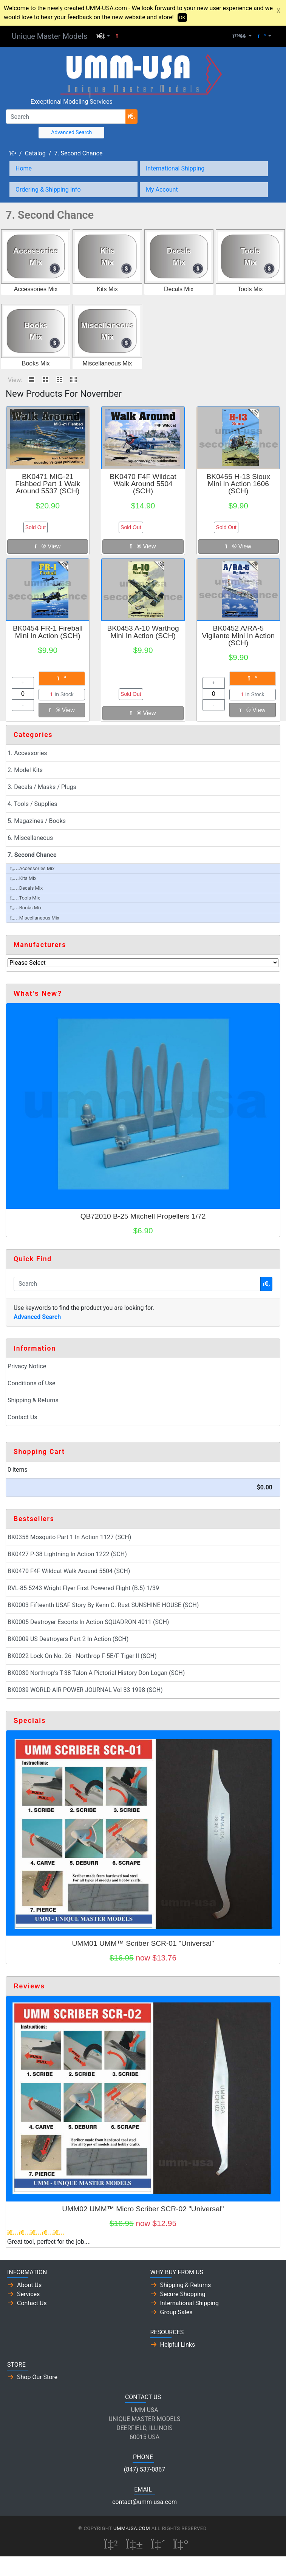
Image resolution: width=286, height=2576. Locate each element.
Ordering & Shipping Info (48, 189)
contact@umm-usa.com (144, 2501)
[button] (103, 36)
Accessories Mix (36, 289)
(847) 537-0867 (144, 2469)
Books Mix (36, 363)
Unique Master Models (49, 36)
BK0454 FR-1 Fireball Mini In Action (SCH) (48, 631)
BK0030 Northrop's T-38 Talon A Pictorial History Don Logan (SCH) (96, 1672)
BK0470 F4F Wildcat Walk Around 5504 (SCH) (143, 484)
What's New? (38, 993)
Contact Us (22, 1417)
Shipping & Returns (33, 1400)
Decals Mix (178, 289)
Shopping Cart (39, 1451)
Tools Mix (250, 289)
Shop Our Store (37, 2377)
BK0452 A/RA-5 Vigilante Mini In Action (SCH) (238, 635)
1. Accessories (27, 753)
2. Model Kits (25, 770)
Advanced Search (71, 132)
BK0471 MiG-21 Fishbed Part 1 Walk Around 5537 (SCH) (47, 484)
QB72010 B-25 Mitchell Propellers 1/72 (143, 1216)
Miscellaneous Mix (107, 363)
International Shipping (175, 168)
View (47, 546)
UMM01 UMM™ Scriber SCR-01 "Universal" (143, 1943)
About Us (29, 2285)
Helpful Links (177, 2344)
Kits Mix (107, 289)
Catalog (35, 153)
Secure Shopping (183, 2294)
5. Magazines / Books (37, 820)
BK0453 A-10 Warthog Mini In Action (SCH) (143, 631)
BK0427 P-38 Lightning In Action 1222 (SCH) (67, 1554)
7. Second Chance (78, 153)
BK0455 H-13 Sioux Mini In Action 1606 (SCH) (239, 484)
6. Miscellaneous (30, 837)
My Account (162, 189)
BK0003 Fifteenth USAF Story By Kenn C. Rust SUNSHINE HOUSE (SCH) (103, 1605)
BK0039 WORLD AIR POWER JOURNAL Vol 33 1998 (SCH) (85, 1689)
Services (28, 2294)
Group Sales (176, 2312)
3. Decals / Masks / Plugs (42, 787)
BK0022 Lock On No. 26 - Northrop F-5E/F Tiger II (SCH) (82, 1656)
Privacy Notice (27, 1366)
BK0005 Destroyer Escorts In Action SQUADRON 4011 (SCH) (88, 1622)
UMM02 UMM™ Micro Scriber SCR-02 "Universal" (143, 2209)
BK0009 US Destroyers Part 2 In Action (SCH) (68, 1639)
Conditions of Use (31, 1383)
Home (23, 168)
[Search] (66, 116)
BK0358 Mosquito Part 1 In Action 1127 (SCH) (69, 1537)
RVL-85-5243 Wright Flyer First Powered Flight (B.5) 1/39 (83, 1588)
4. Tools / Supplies (32, 803)
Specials (30, 1720)
